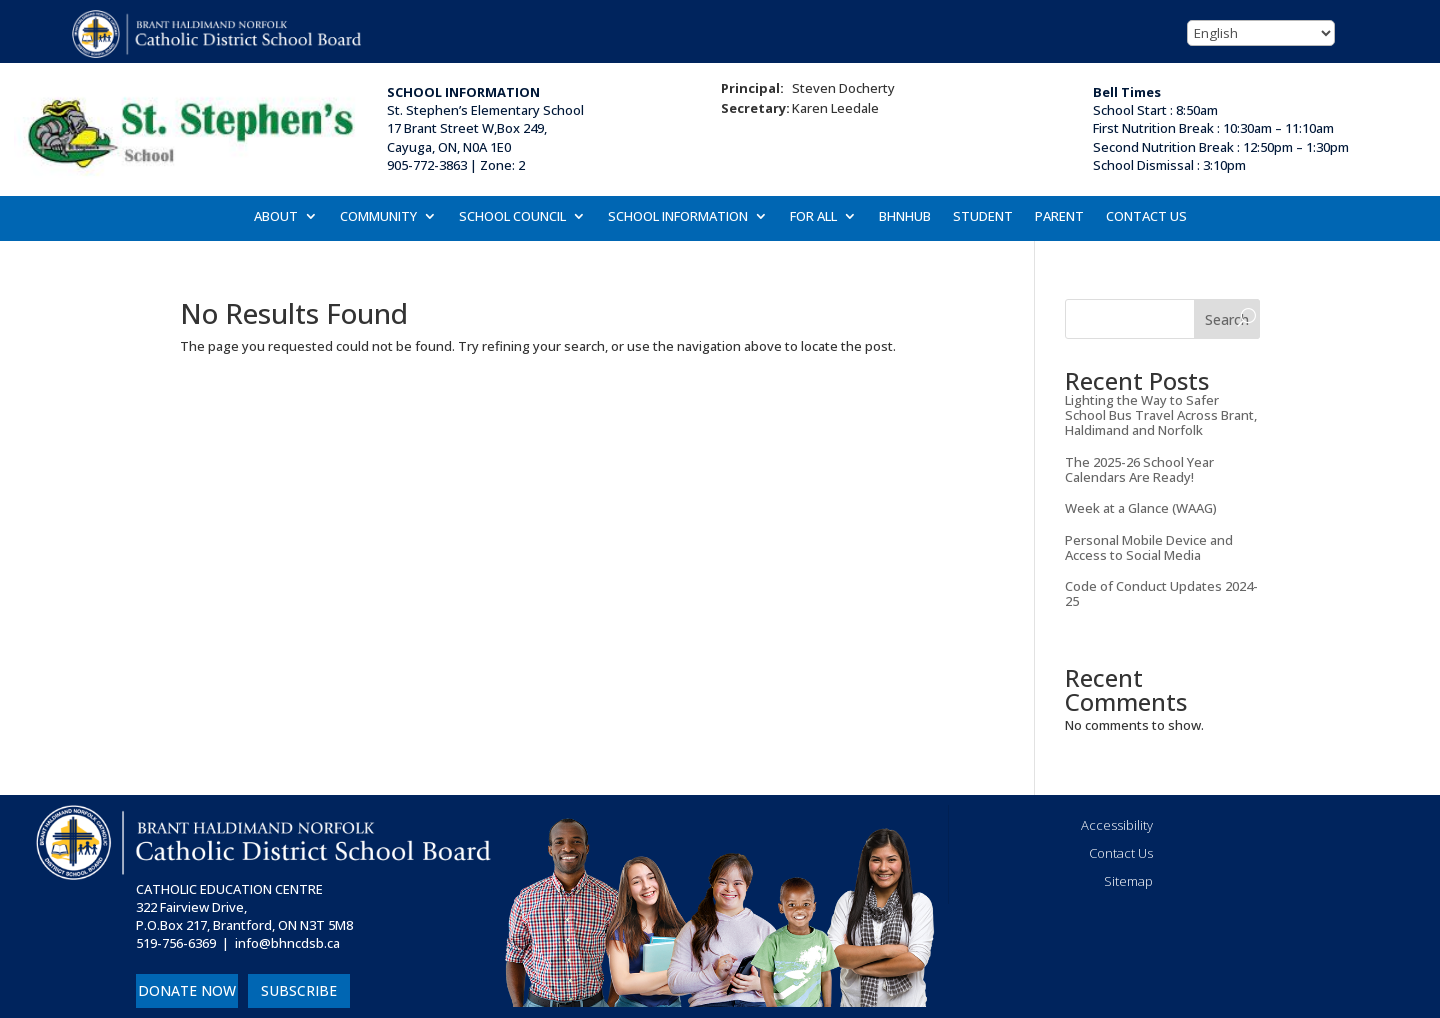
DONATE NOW (187, 990)
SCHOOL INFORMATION (678, 217)
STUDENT (983, 217)
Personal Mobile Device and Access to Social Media (1149, 547)
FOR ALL (813, 217)
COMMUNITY (378, 217)
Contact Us (1121, 853)
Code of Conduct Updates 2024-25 (1161, 593)
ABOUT (276, 217)
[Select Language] (1261, 33)
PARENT (1059, 217)
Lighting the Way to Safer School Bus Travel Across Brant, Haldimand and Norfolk (1161, 415)
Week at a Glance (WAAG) (1141, 508)
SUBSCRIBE (299, 990)
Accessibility (1117, 825)
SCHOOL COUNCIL (512, 217)
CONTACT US (1146, 217)
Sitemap (1128, 881)
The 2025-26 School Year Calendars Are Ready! (1139, 469)
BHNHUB (905, 217)
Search (1227, 319)
